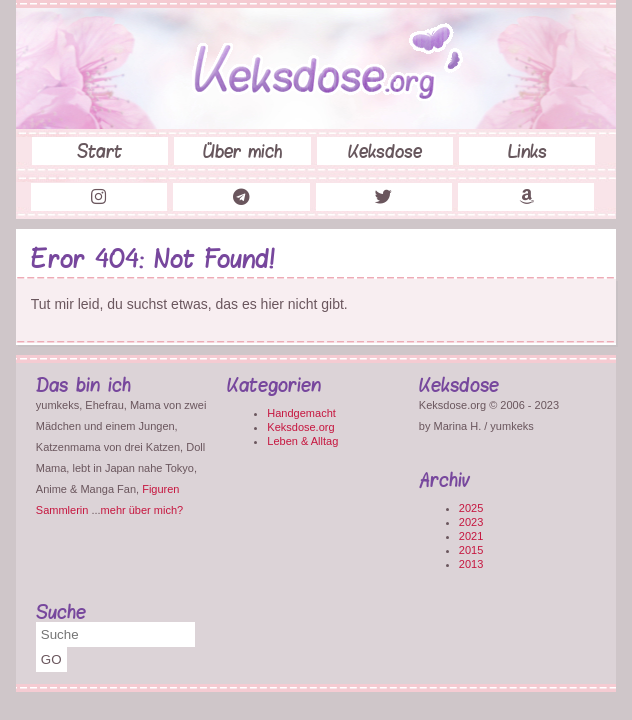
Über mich (242, 151)
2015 (471, 550)
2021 (471, 536)
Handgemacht (301, 413)
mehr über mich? (142, 510)
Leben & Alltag (302, 441)
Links (527, 151)
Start (99, 151)
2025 (471, 508)
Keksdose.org (300, 427)
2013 (471, 564)
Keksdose (385, 151)
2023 (471, 522)
